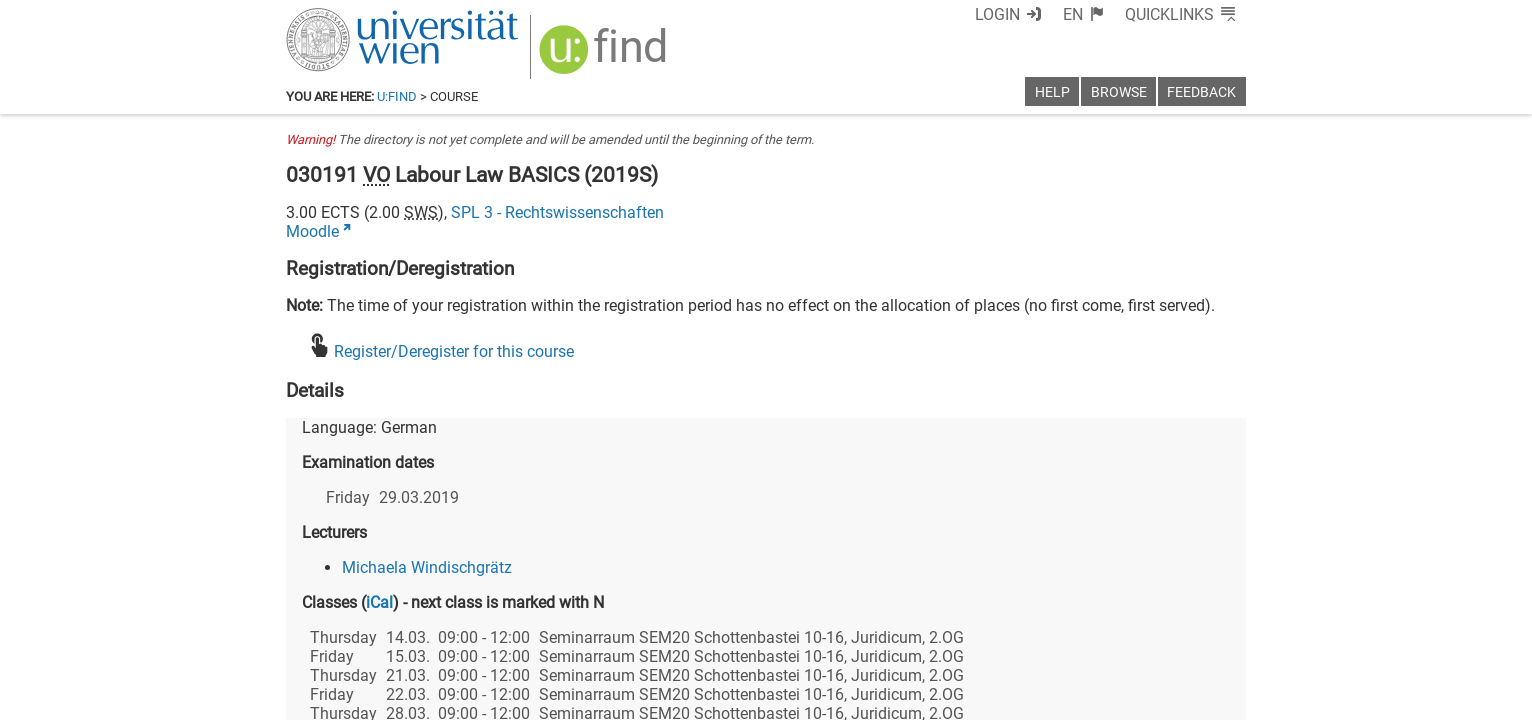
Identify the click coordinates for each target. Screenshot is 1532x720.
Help (1052, 92)
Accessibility (962, 697)
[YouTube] (1149, 636)
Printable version (1187, 697)
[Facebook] (1022, 636)
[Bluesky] (1085, 636)
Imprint (881, 697)
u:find (397, 96)
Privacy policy (1067, 697)
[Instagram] (1213, 636)
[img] (605, 56)
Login (997, 14)
